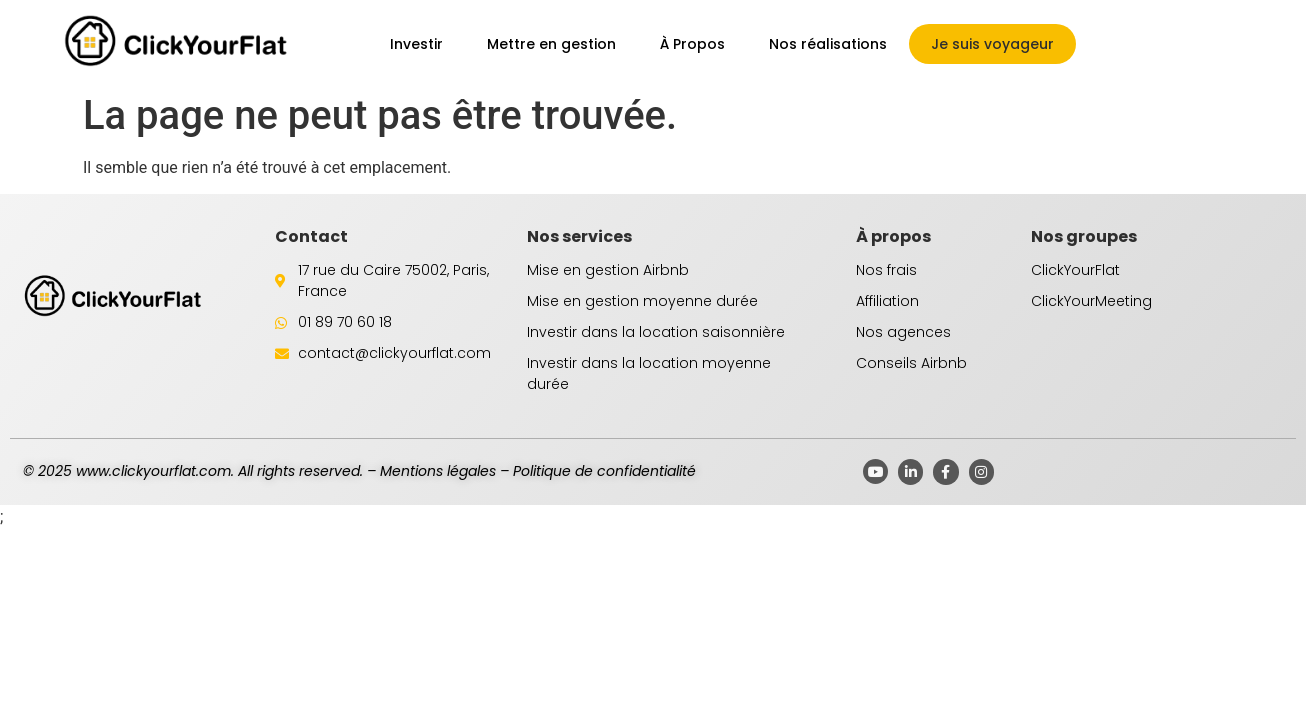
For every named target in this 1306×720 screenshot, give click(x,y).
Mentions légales (438, 471)
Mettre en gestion (551, 44)
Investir (416, 44)
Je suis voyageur (992, 44)
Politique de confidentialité (604, 471)
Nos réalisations (828, 44)
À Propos (692, 44)
